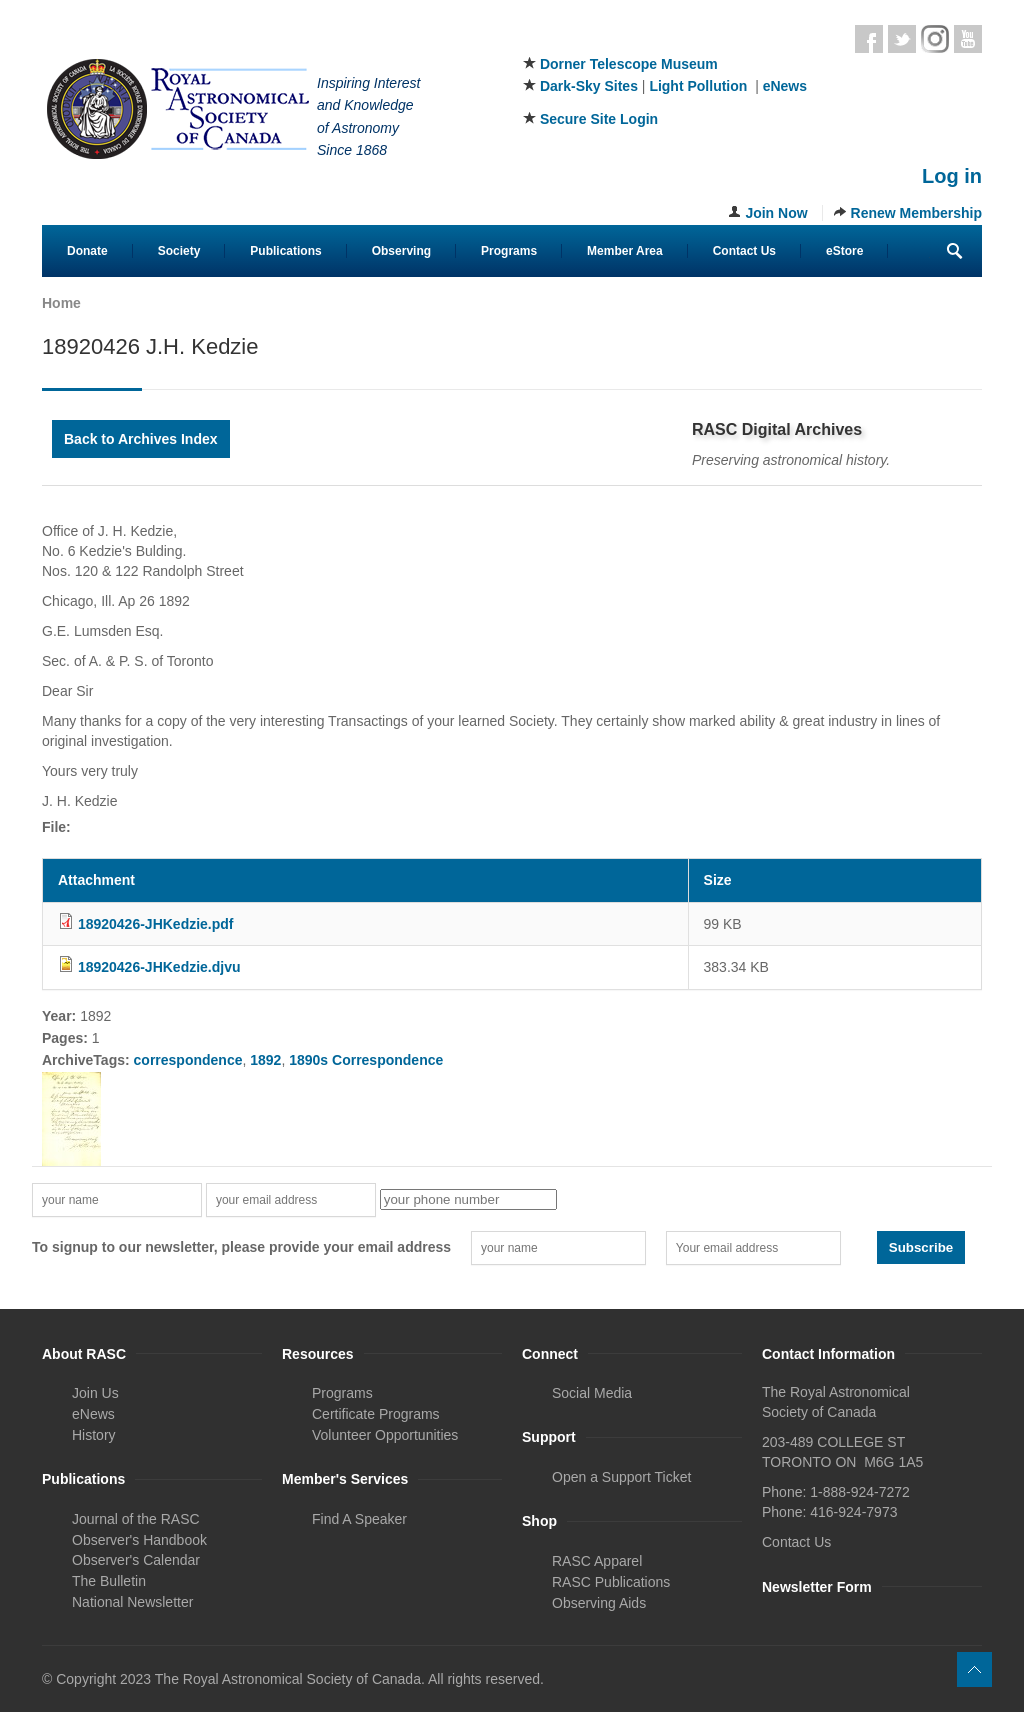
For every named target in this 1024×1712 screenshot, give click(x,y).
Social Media (592, 1393)
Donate (87, 251)
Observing (401, 251)
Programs (509, 251)
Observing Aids (599, 1603)
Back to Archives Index (141, 439)
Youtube (968, 39)
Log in (952, 176)
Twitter (902, 39)
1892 (265, 1060)
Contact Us (744, 251)
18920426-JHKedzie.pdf (156, 924)
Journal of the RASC (136, 1519)
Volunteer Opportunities (385, 1435)
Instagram (935, 39)
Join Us (95, 1393)
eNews (785, 86)
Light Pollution (698, 86)
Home (61, 303)
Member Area (625, 251)
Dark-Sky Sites (589, 86)
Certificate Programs (376, 1414)
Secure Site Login (599, 119)
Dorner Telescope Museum (629, 64)
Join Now (776, 213)
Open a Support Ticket (621, 1477)
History (94, 1435)
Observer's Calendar (136, 1560)
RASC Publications (611, 1582)
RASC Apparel (597, 1561)
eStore (844, 251)
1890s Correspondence (366, 1060)
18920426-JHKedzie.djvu (159, 967)
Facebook (869, 39)
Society (179, 251)
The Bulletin (109, 1581)
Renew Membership (916, 213)
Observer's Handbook (139, 1540)
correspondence (188, 1060)
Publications (285, 251)
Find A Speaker (359, 1519)
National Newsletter (132, 1602)
